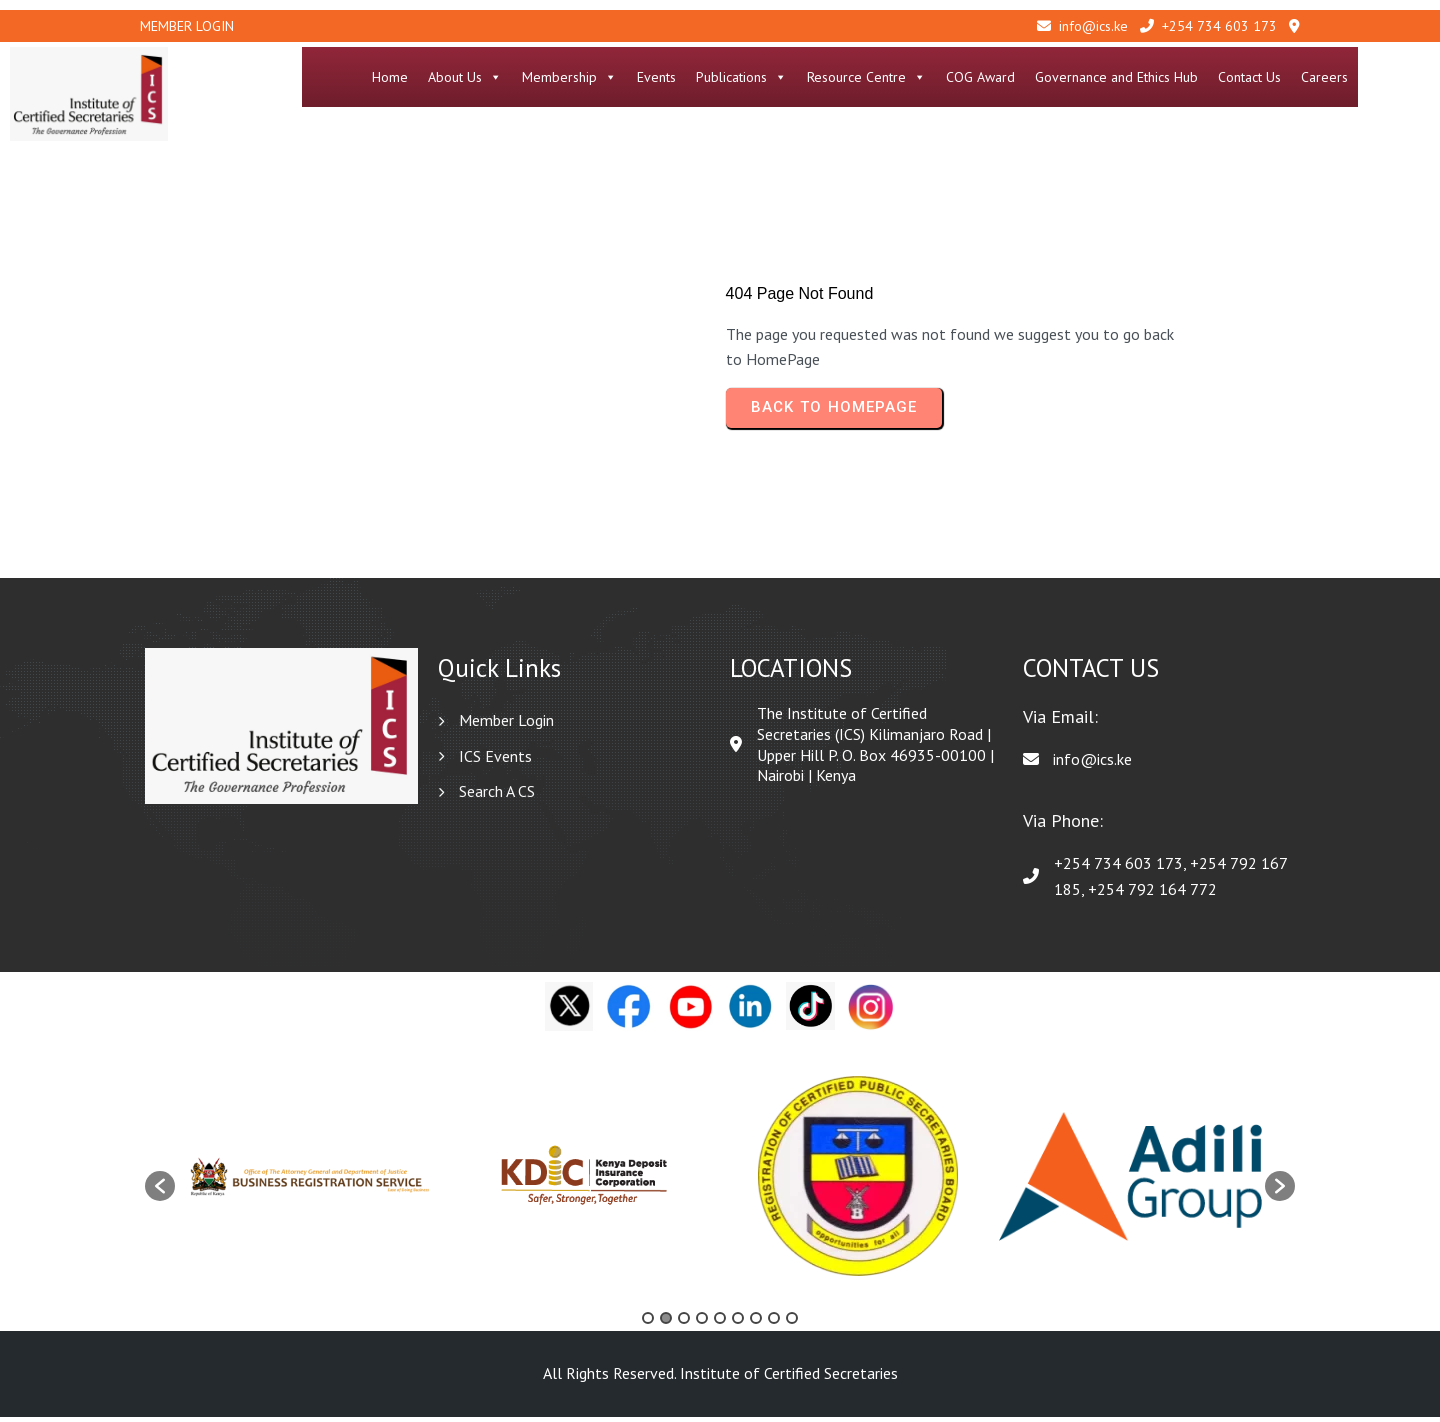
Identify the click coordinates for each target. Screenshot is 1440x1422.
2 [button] (666, 1323)
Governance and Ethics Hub (1188, 77)
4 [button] (702, 1323)
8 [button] (774, 1323)
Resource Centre (938, 77)
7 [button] (756, 1323)
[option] (311, 1181)
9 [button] (792, 1323)
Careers (1396, 77)
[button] (160, 1191)
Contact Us (1321, 77)
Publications (813, 77)
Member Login (187, 26)
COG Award (1052, 77)
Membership (641, 77)
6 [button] (738, 1323)
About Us (537, 77)
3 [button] (684, 1323)
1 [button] (648, 1323)
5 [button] (720, 1323)
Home (462, 77)
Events (728, 77)
